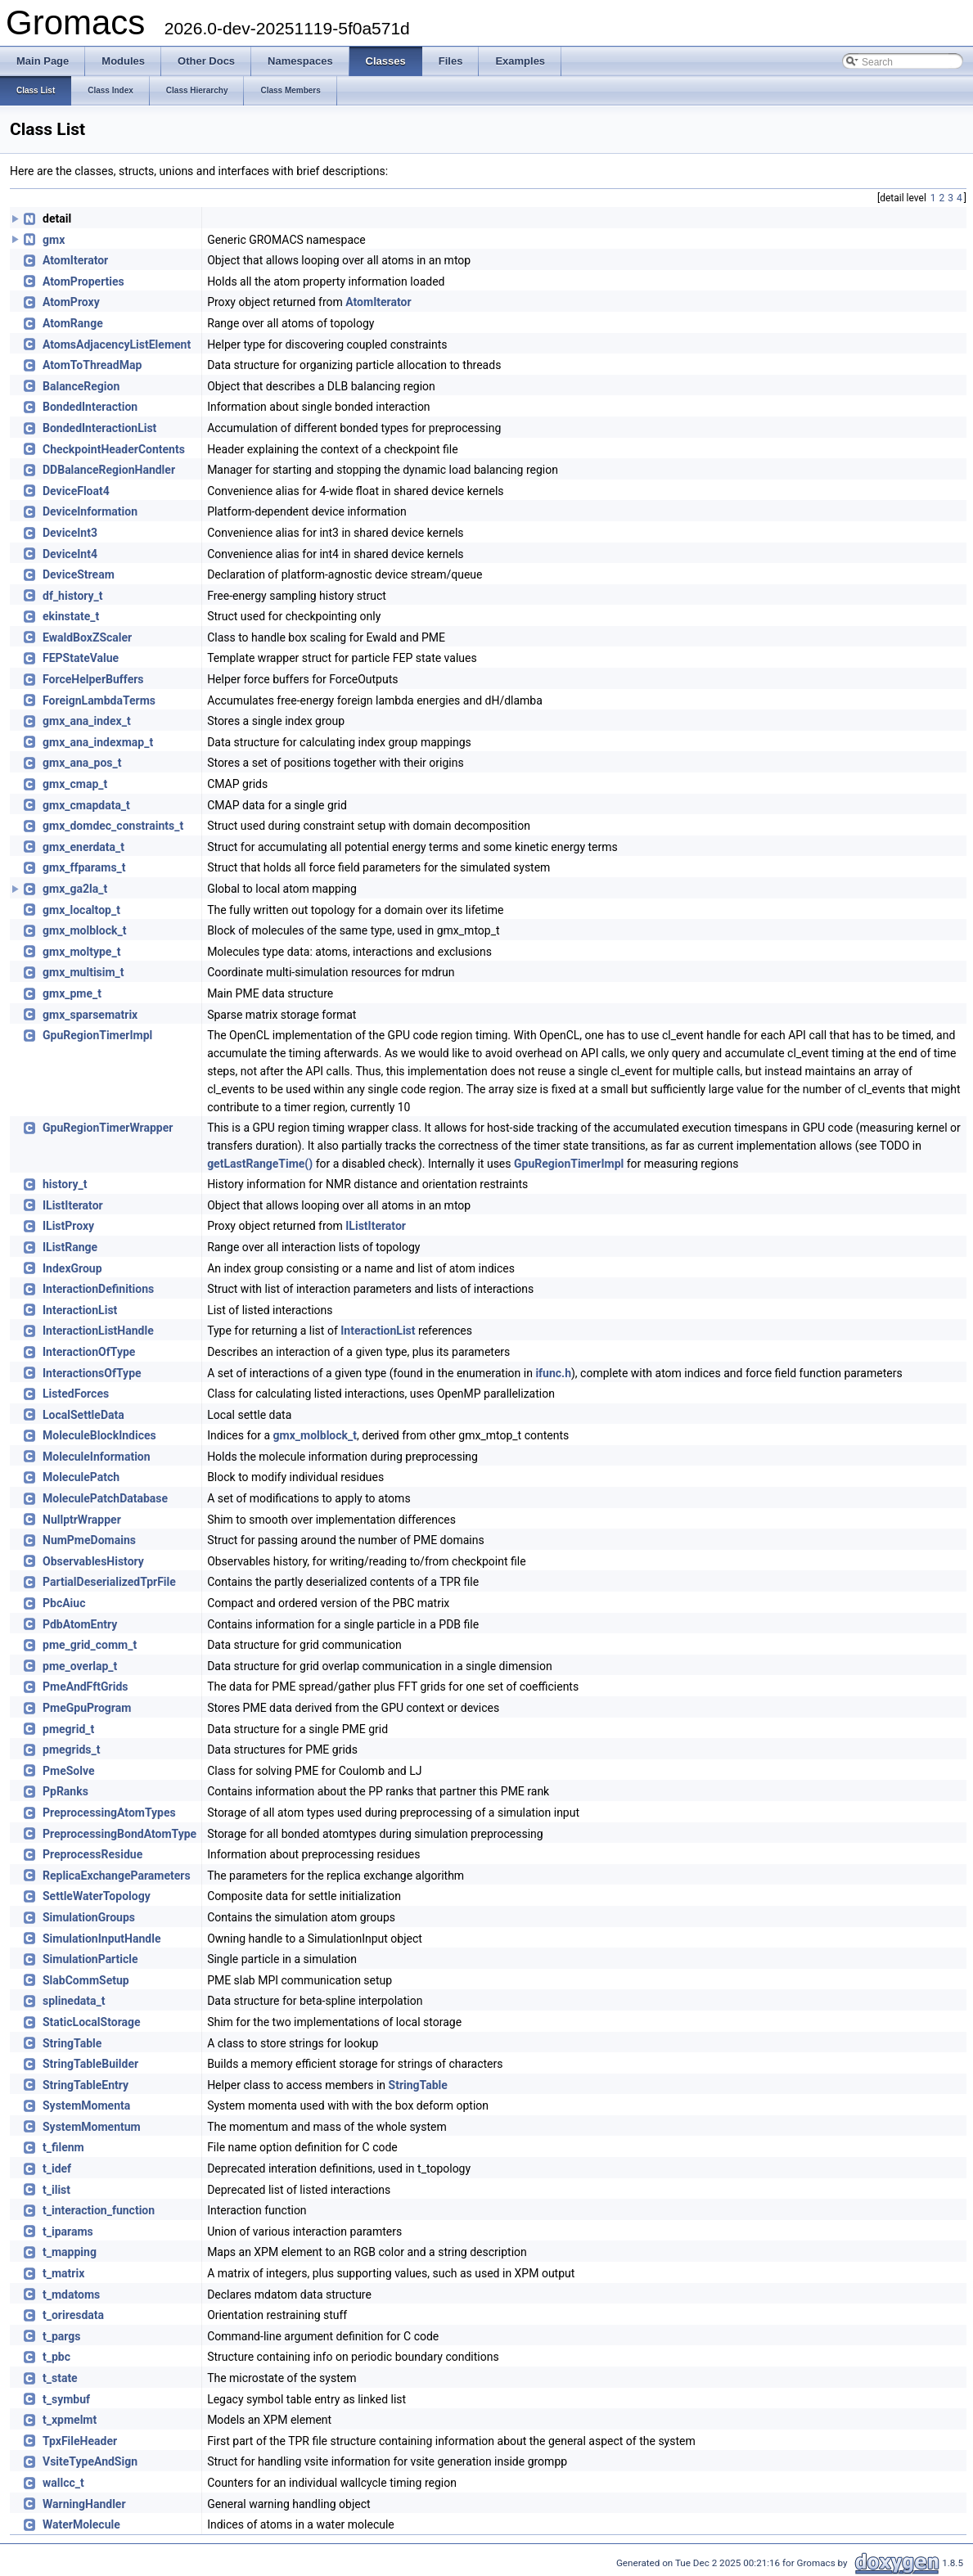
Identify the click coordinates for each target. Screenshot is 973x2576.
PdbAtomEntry (80, 1624)
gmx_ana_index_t (87, 720)
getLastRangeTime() (260, 1163)
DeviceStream (79, 574)
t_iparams (68, 2231)
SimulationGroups (89, 1917)
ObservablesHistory (93, 1561)
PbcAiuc (64, 1603)
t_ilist (56, 2189)
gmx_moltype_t (81, 951)
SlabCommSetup (86, 1980)
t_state (60, 2378)
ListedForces (76, 1393)
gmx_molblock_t (84, 930)
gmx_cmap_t (75, 783)
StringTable (72, 2043)
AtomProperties (83, 281)
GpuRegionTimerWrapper (108, 1127)
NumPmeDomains (89, 1540)
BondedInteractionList (99, 428)
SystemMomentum (92, 2126)
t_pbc (56, 2356)
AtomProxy (71, 301)
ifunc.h (553, 1373)
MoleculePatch (81, 1477)
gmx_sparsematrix (90, 1014)
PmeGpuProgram (87, 1707)
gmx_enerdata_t (83, 846)
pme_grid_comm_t (90, 1644)
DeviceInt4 (70, 554)
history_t (65, 1184)
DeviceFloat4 (76, 491)
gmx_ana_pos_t (82, 762)
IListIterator (73, 1205)
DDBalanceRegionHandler (109, 469)
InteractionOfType (89, 1351)
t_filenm (63, 2147)
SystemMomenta (86, 2105)
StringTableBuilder (90, 2063)
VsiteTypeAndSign (90, 2461)
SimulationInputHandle (101, 1938)
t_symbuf (66, 2399)
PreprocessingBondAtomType (119, 1833)
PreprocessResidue (92, 1854)
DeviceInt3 (70, 532)
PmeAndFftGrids (85, 1686)
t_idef (57, 2168)
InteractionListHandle (98, 1330)
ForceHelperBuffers (93, 679)
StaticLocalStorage (92, 2022)
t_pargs (62, 2336)
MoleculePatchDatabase (105, 1498)
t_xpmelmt (70, 2419)
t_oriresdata (73, 2315)
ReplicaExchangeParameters (117, 1875)
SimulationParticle (90, 1959)
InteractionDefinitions (98, 1288)
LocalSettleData (83, 1414)
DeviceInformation (90, 511)
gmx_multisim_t (83, 972)
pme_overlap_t (80, 1666)
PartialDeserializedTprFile (109, 1581)
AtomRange (73, 323)
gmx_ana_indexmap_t (98, 742)
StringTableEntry (85, 2085)
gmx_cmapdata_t (86, 805)
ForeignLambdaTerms (99, 700)
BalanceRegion (81, 386)
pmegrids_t (71, 1749)
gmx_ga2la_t (75, 888)
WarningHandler (84, 2504)
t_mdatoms (71, 2294)
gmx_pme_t (72, 993)
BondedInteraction (90, 406)
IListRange (70, 1247)
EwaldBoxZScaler (87, 637)
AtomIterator (75, 260)
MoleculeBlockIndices (99, 1435)
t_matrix (63, 2273)
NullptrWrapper (82, 1519)
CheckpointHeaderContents (114, 449)
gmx (54, 239)
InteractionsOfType (92, 1373)
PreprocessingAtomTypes (109, 1812)
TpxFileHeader (80, 2441)
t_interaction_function (99, 2210)
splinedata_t (74, 2000)
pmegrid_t (68, 1729)
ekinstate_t (71, 616)
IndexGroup (72, 1268)
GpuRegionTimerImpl (97, 1035)
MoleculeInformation (97, 1456)
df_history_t (73, 595)
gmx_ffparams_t (84, 867)
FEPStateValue (81, 657)
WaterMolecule (81, 2524)
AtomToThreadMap (92, 365)
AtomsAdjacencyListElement (117, 344)
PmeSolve (69, 1770)
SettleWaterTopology (97, 1896)
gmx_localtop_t (81, 909)
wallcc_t (63, 2482)
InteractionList (80, 1310)
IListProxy (68, 1225)
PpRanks (65, 1791)
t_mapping (70, 2252)
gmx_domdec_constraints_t (113, 825)
